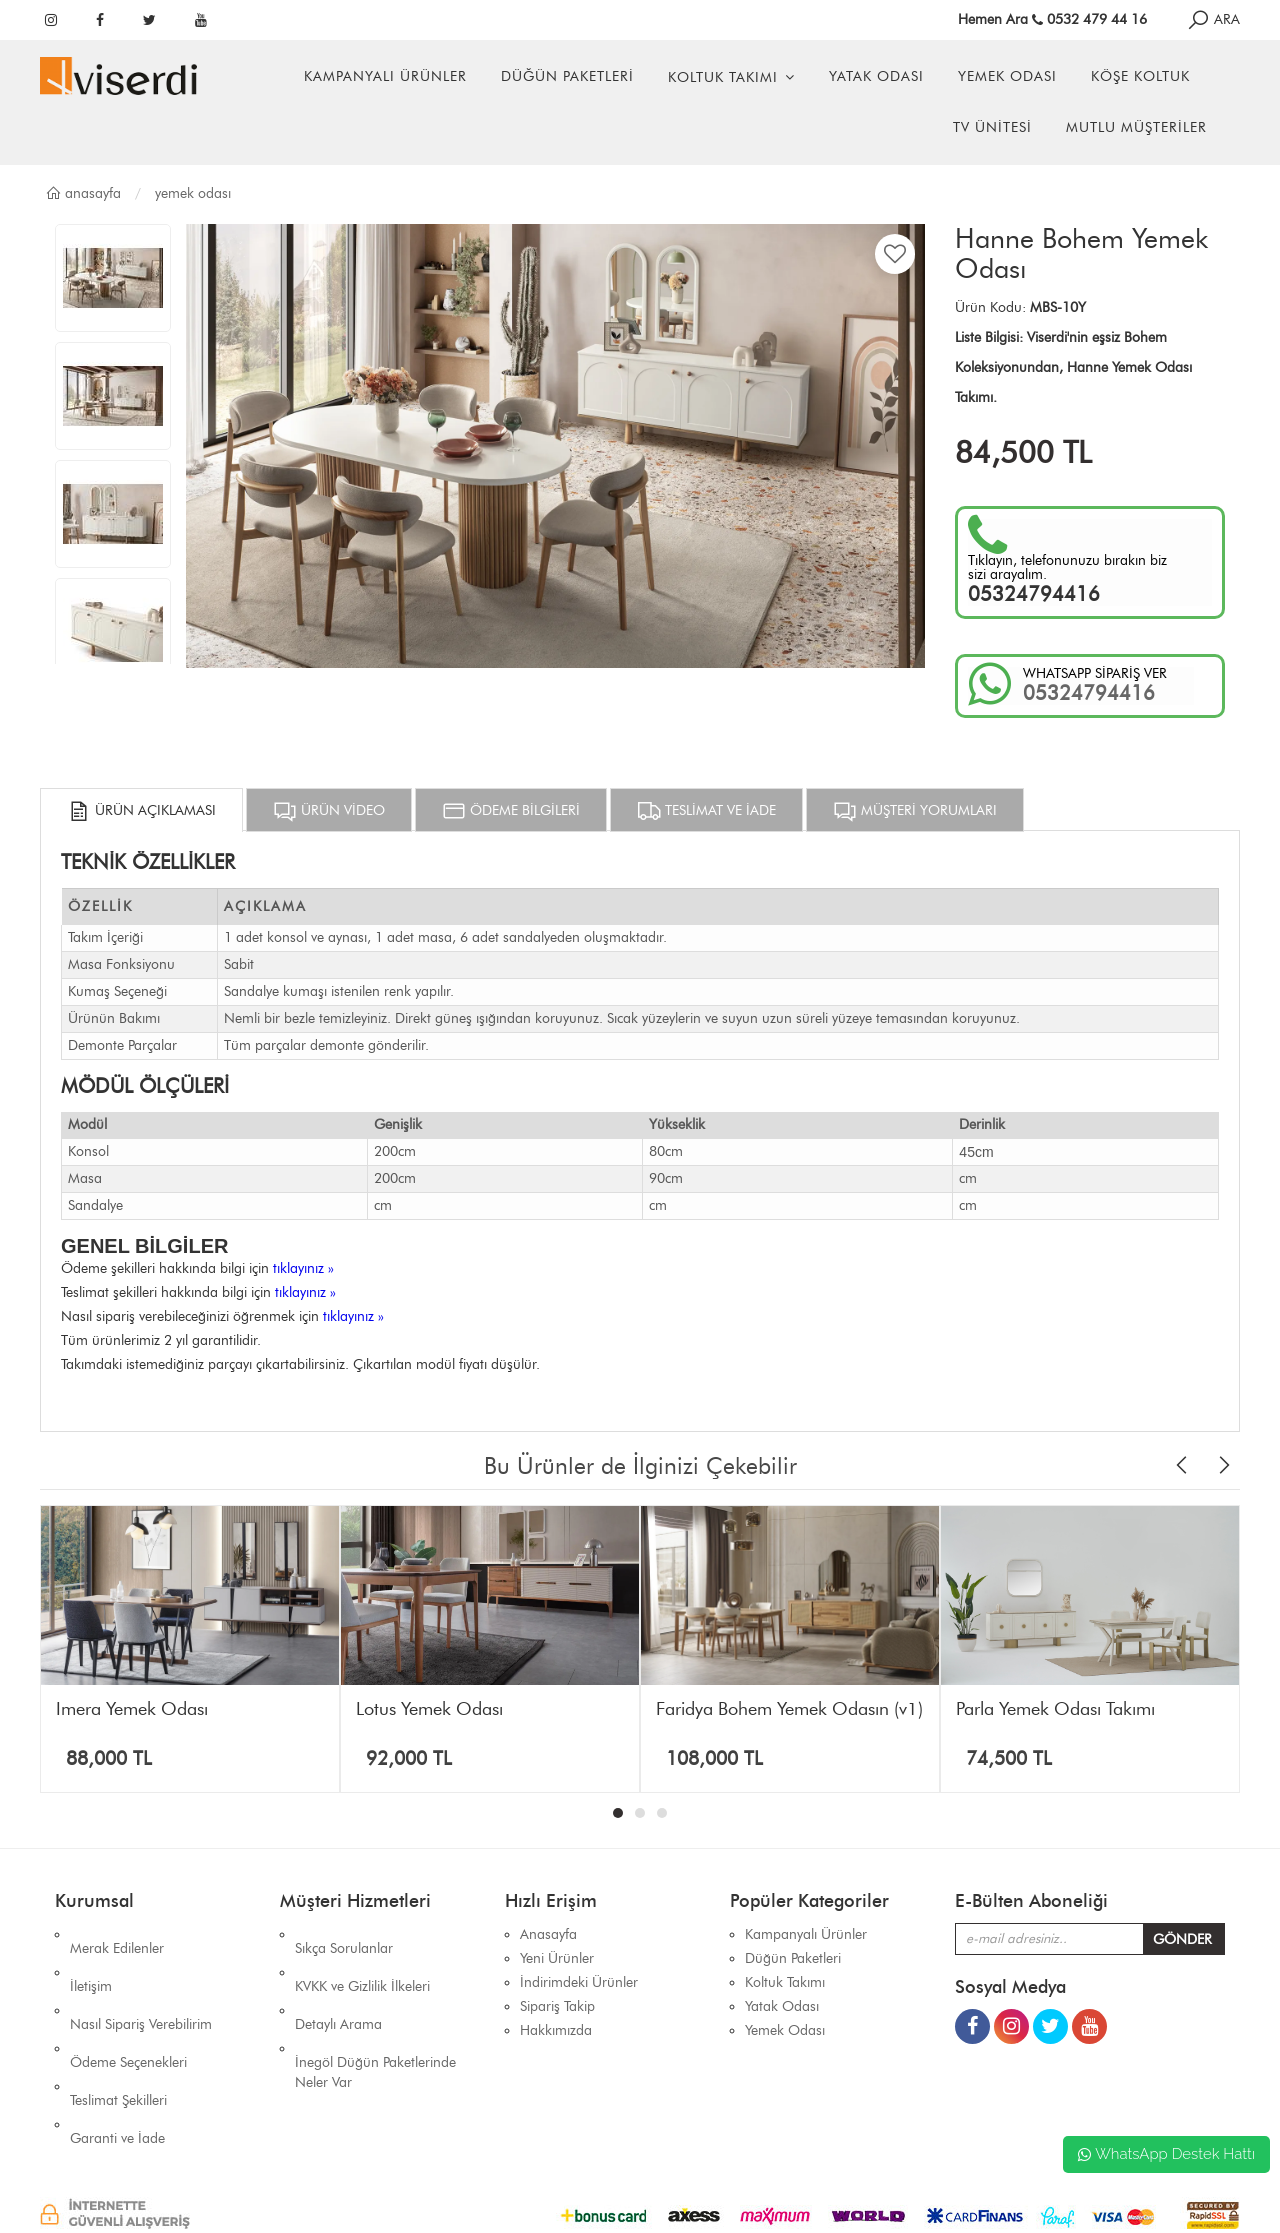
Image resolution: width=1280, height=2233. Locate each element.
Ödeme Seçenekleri (128, 2006)
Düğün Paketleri (567, 76)
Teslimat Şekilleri (118, 2030)
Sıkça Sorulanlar (344, 1934)
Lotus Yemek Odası (429, 1709)
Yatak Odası (876, 76)
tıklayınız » (303, 1268)
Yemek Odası (1007, 76)
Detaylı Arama (338, 1982)
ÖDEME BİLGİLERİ (511, 811)
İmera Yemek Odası (132, 1709)
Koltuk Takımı (723, 77)
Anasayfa (83, 193)
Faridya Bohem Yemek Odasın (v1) (789, 1709)
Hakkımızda (556, 2030)
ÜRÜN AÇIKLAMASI (141, 811)
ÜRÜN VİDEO (329, 811)
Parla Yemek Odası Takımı (1055, 1709)
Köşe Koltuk (1140, 76)
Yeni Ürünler (557, 1958)
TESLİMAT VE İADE (706, 811)
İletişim (91, 1958)
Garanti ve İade (117, 2054)
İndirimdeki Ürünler (579, 1982)
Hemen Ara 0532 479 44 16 (1052, 19)
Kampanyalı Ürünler (385, 76)
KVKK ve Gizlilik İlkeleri (362, 1958)
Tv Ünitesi (992, 127)
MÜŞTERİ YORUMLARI (915, 811)
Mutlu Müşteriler (1136, 127)
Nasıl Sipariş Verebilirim (141, 1982)
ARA (1213, 19)
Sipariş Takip (557, 2006)
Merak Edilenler (117, 1934)
